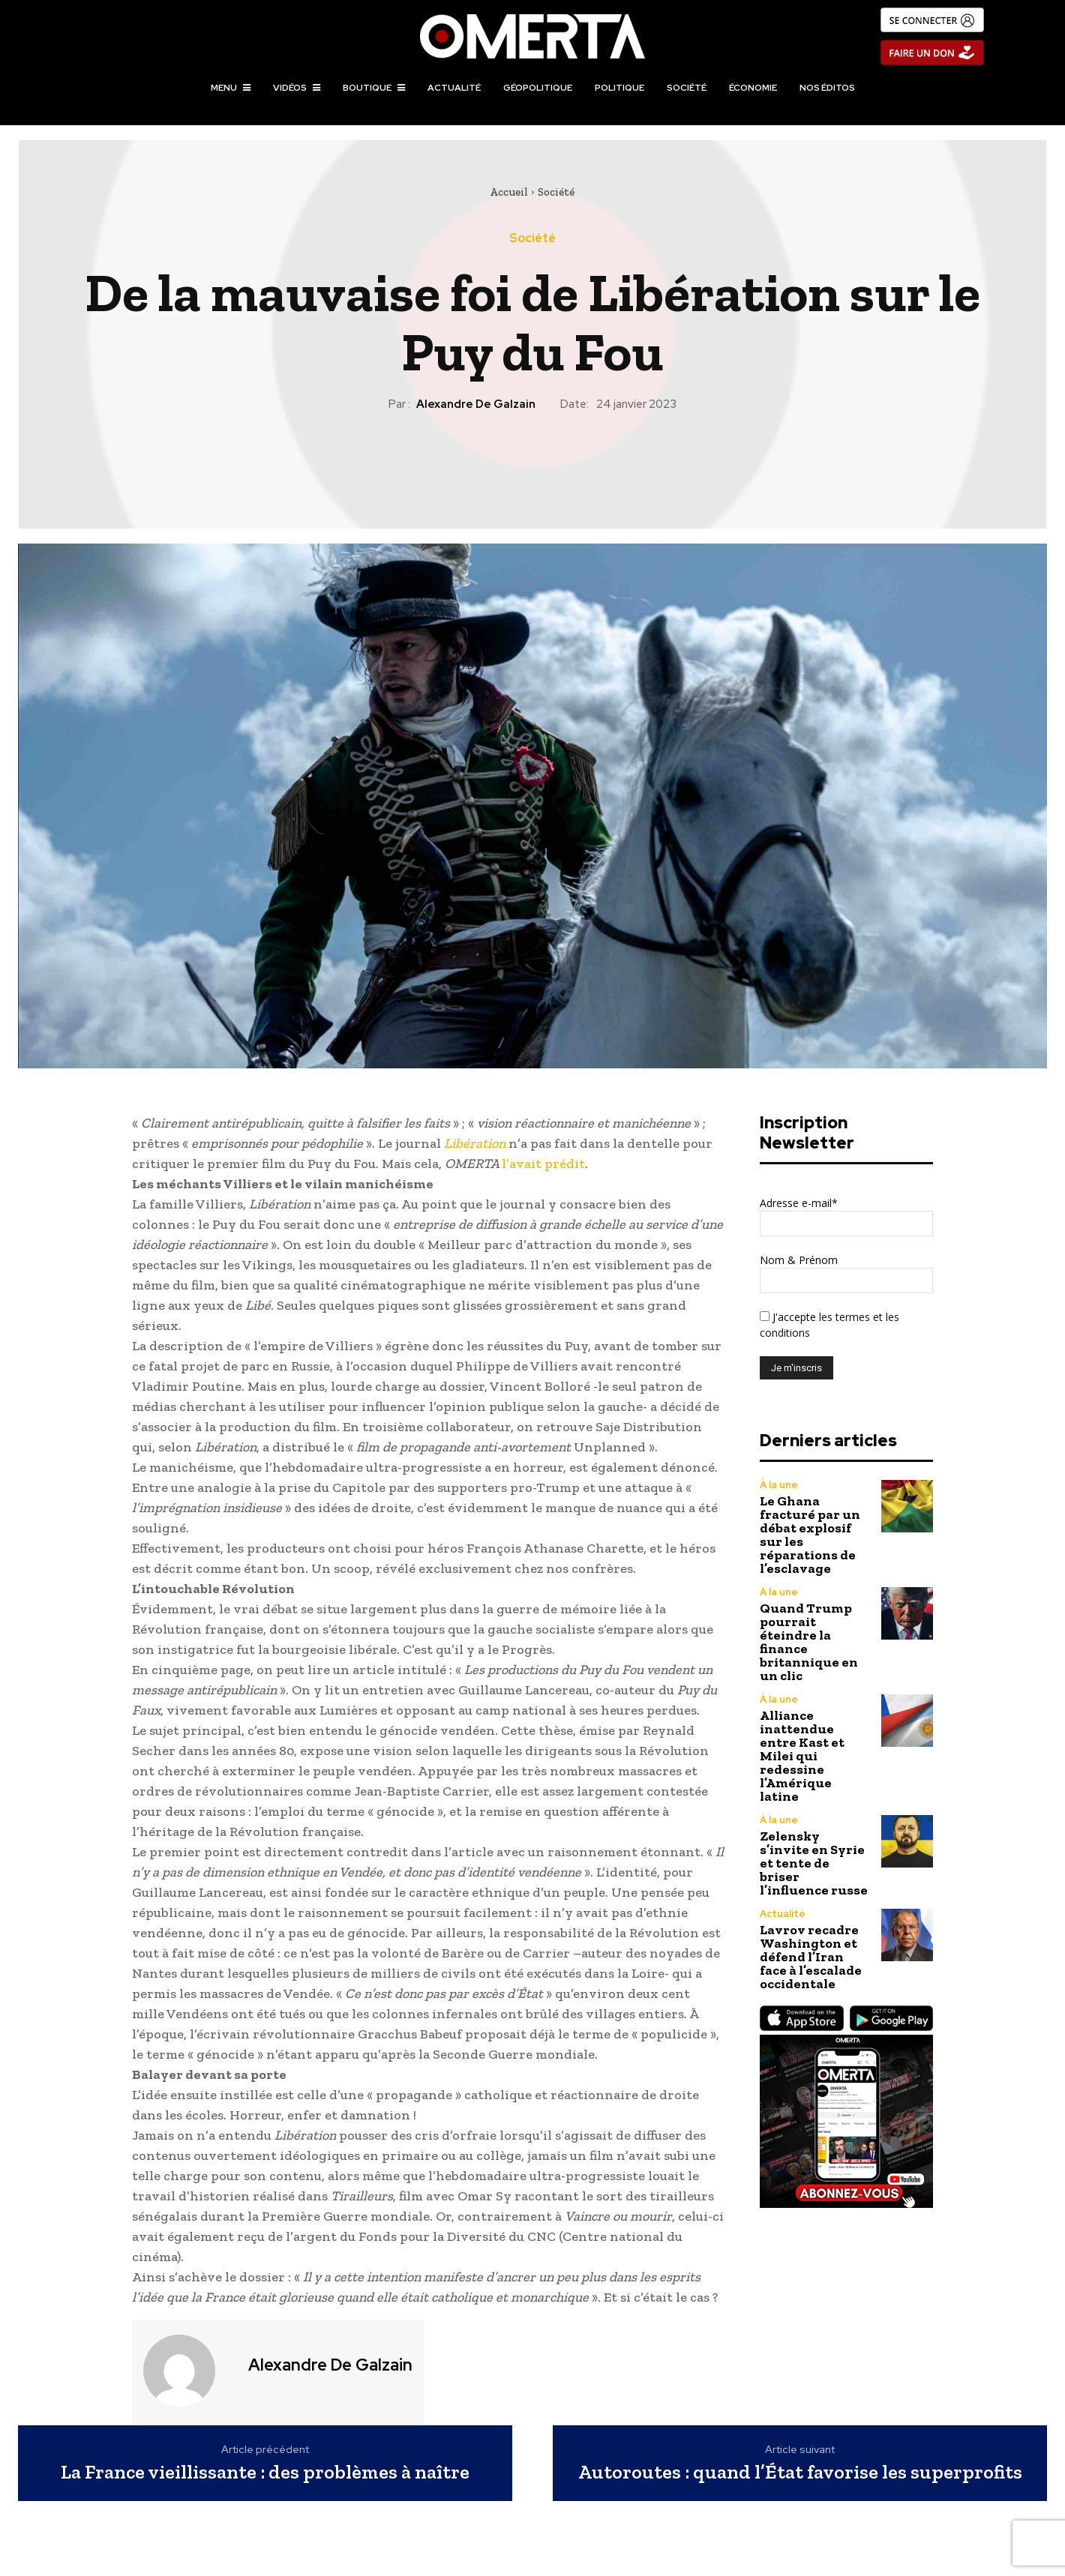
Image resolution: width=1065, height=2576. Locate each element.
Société (556, 192)
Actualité (783, 1914)
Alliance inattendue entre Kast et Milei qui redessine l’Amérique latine (802, 1756)
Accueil (509, 192)
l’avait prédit (543, 1163)
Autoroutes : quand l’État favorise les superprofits (800, 2472)
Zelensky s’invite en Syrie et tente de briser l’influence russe (814, 1863)
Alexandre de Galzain (476, 404)
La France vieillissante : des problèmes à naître (265, 2472)
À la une (779, 1485)
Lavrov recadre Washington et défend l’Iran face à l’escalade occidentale (811, 1957)
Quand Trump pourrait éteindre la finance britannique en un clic (809, 1642)
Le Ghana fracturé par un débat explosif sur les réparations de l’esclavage (810, 1535)
